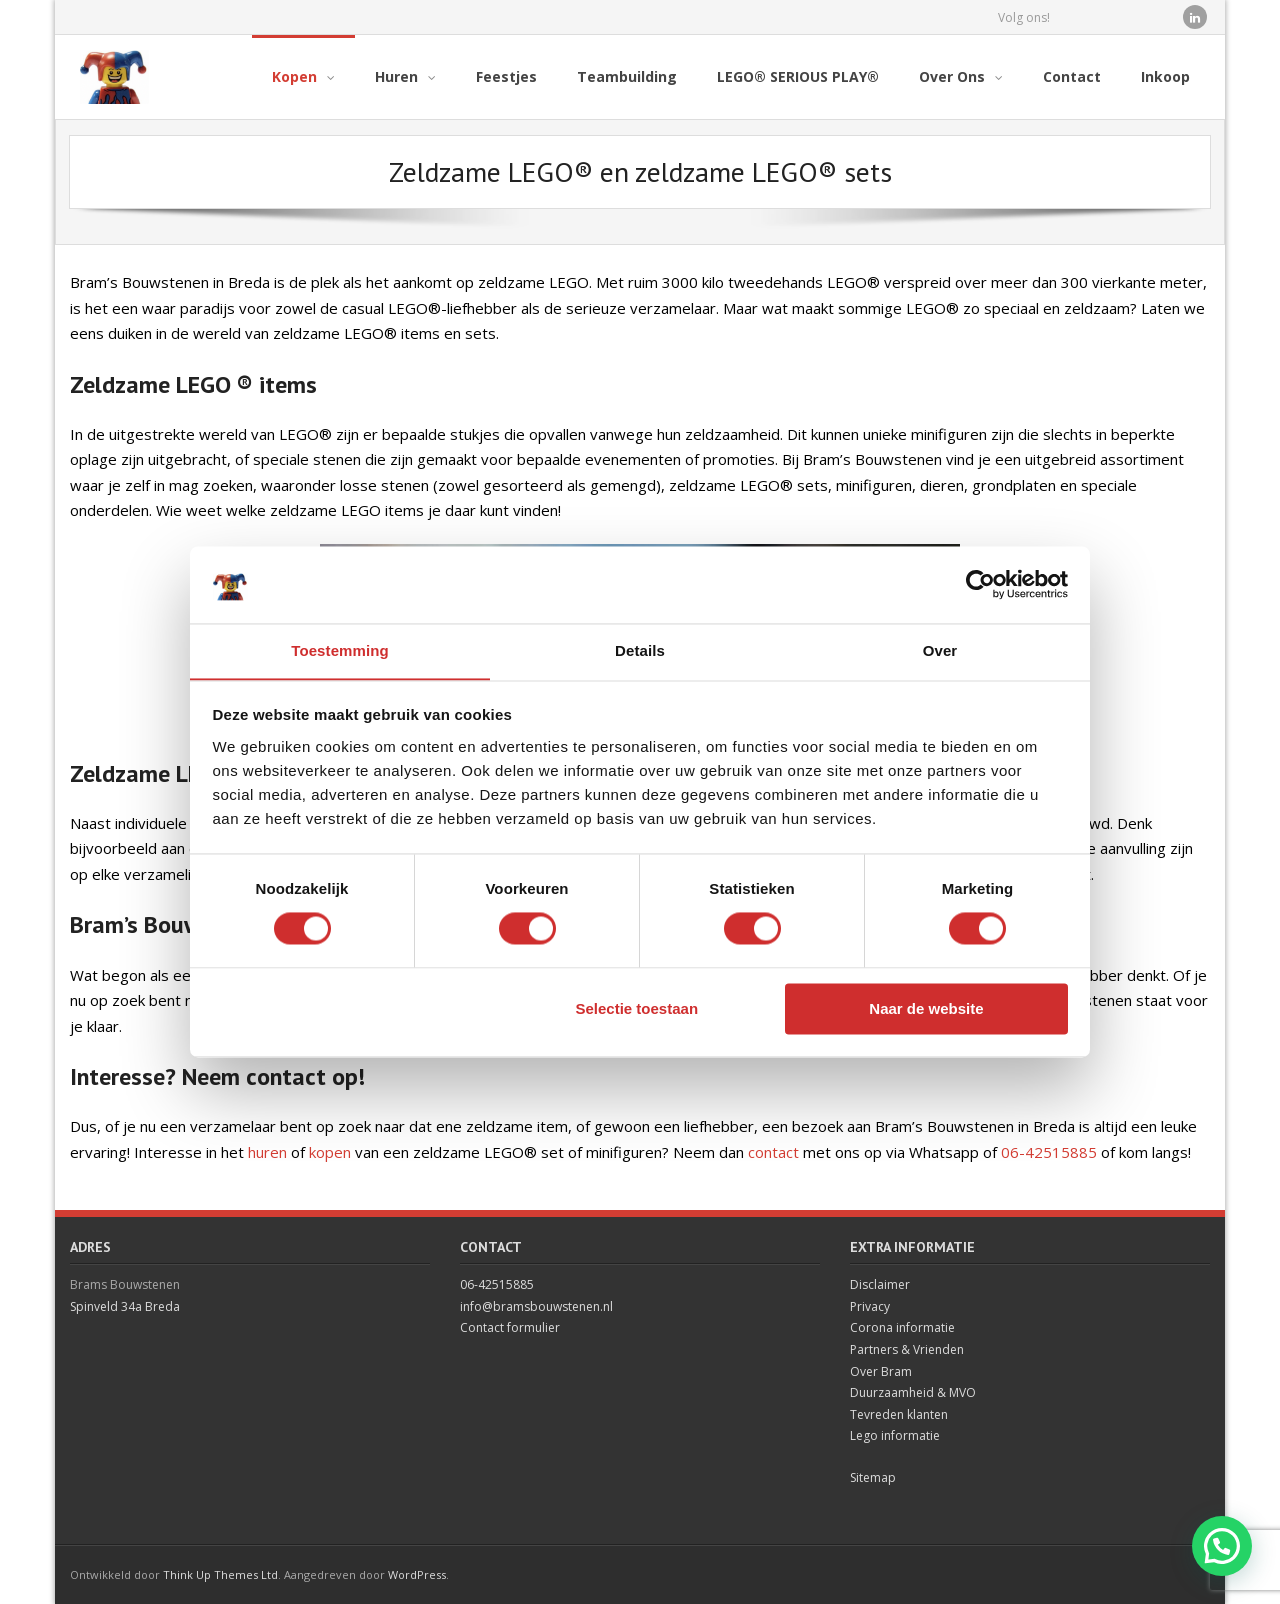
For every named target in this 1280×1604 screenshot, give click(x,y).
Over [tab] (940, 650)
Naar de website (926, 1009)
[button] (1222, 1546)
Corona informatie (902, 1327)
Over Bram (881, 1371)
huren (267, 1152)
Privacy (870, 1306)
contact (773, 1152)
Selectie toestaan (637, 1009)
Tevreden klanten (899, 1414)
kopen (330, 1152)
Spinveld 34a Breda (125, 1306)
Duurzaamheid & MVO (913, 1392)
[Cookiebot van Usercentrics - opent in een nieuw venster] (980, 584)
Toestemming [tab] (340, 650)
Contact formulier (510, 1327)
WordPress (417, 1574)
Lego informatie (895, 1435)
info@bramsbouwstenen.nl (536, 1306)
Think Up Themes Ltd (220, 1574)
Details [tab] (640, 650)
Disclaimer (880, 1284)
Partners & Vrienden (907, 1349)
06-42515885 (1049, 1152)
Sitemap (873, 1477)
